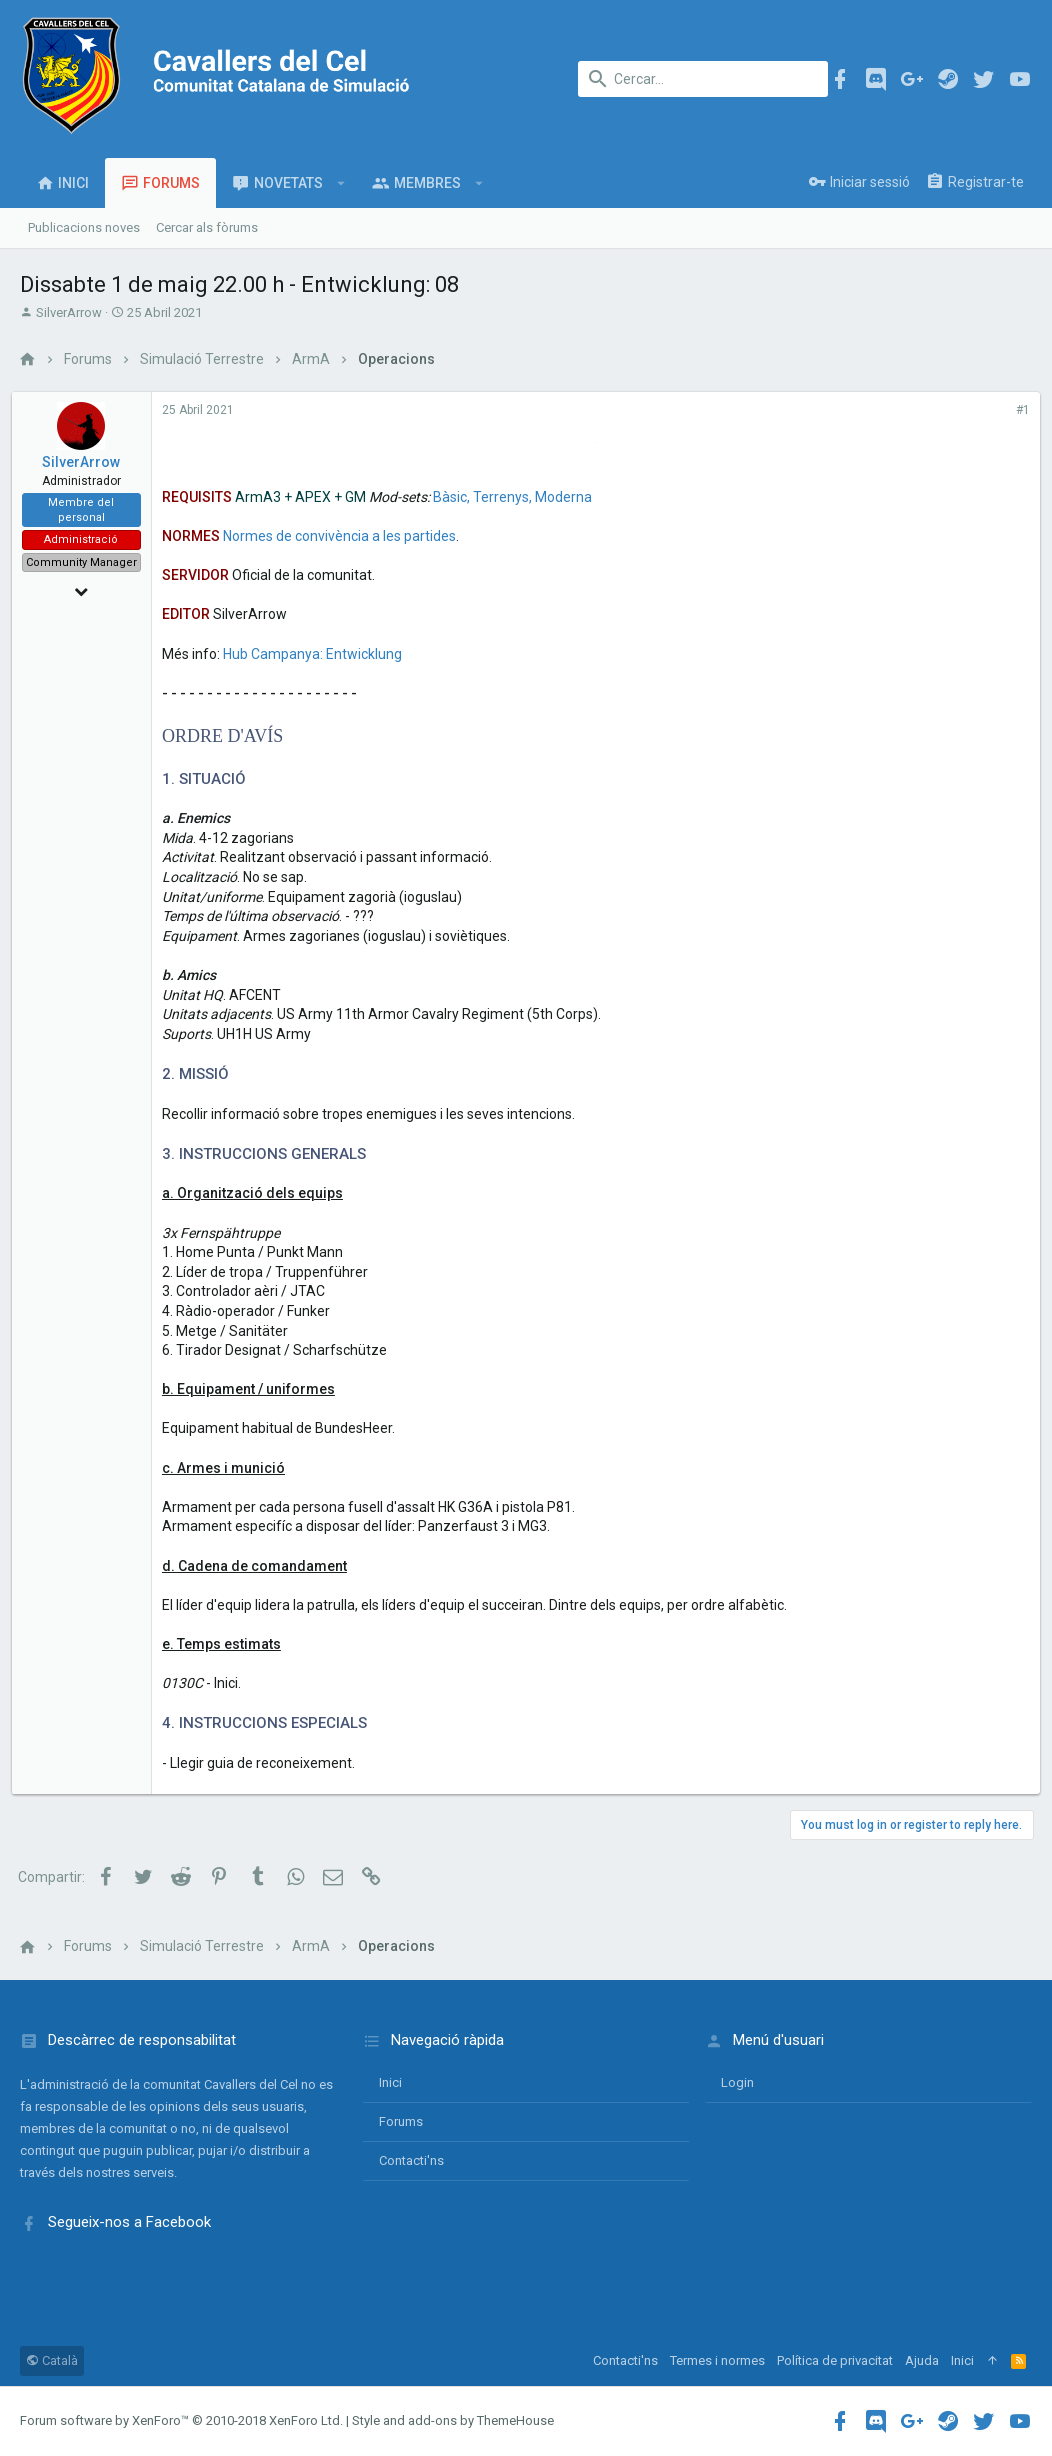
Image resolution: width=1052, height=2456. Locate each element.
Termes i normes (717, 2360)
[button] (341, 183)
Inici (390, 2082)
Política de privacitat (835, 2360)
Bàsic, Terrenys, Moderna (520, 497)
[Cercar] (703, 79)
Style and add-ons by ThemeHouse (453, 2420)
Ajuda (922, 2360)
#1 (1015, 410)
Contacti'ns (411, 2160)
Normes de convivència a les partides (347, 536)
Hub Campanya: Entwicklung (320, 654)
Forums (401, 2121)
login (737, 2082)
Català (52, 2360)
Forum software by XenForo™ (181, 2420)
